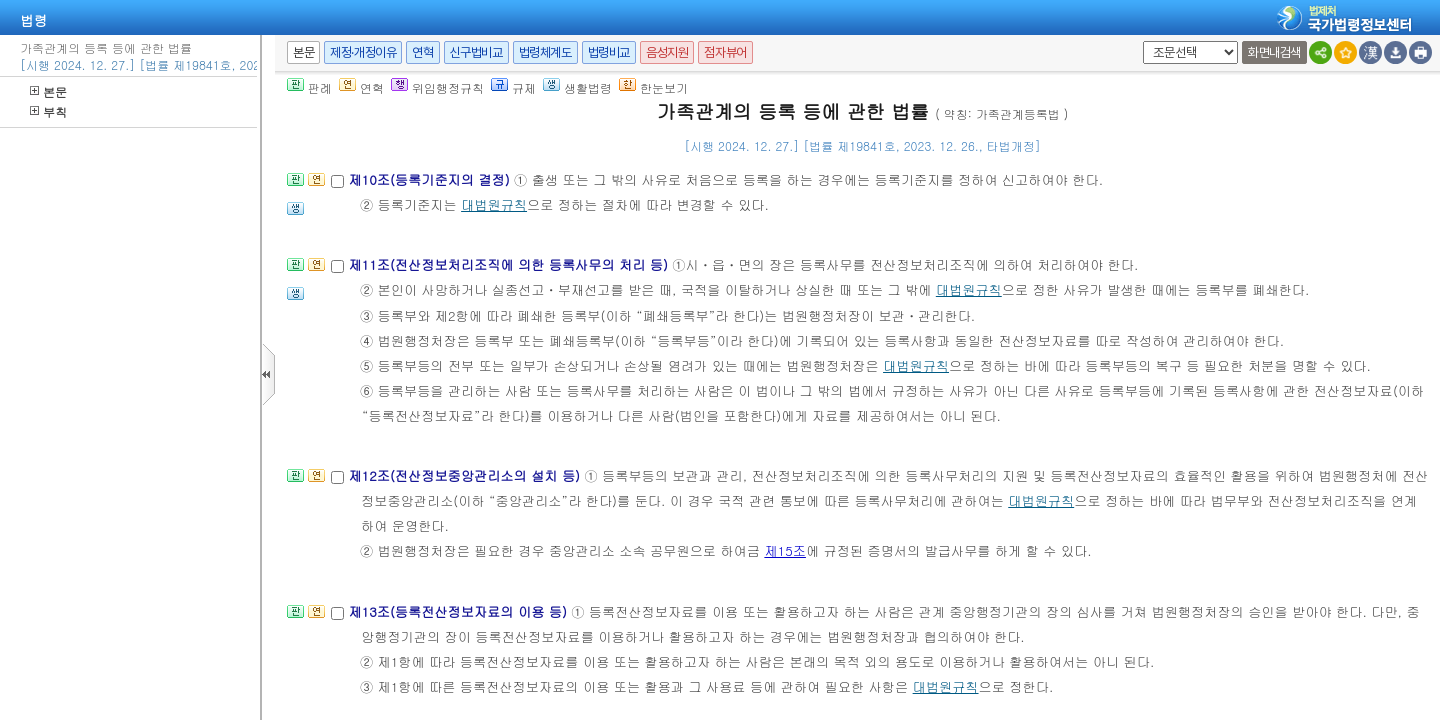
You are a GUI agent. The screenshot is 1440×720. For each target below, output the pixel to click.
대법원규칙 (494, 204)
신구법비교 (476, 52)
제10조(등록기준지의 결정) (431, 179)
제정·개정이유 (363, 52)
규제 (513, 87)
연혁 (422, 52)
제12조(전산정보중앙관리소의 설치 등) (466, 475)
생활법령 (577, 87)
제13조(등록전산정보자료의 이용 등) (459, 611)
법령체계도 (545, 52)
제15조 (785, 550)
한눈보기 (653, 87)
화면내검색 (1274, 52)
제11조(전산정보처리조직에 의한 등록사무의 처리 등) (510, 264)
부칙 (48, 111)
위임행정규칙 (437, 87)
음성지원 (667, 52)
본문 (48, 91)
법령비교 (609, 52)
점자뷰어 (725, 52)
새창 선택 (1139, 41)
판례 (309, 87)
